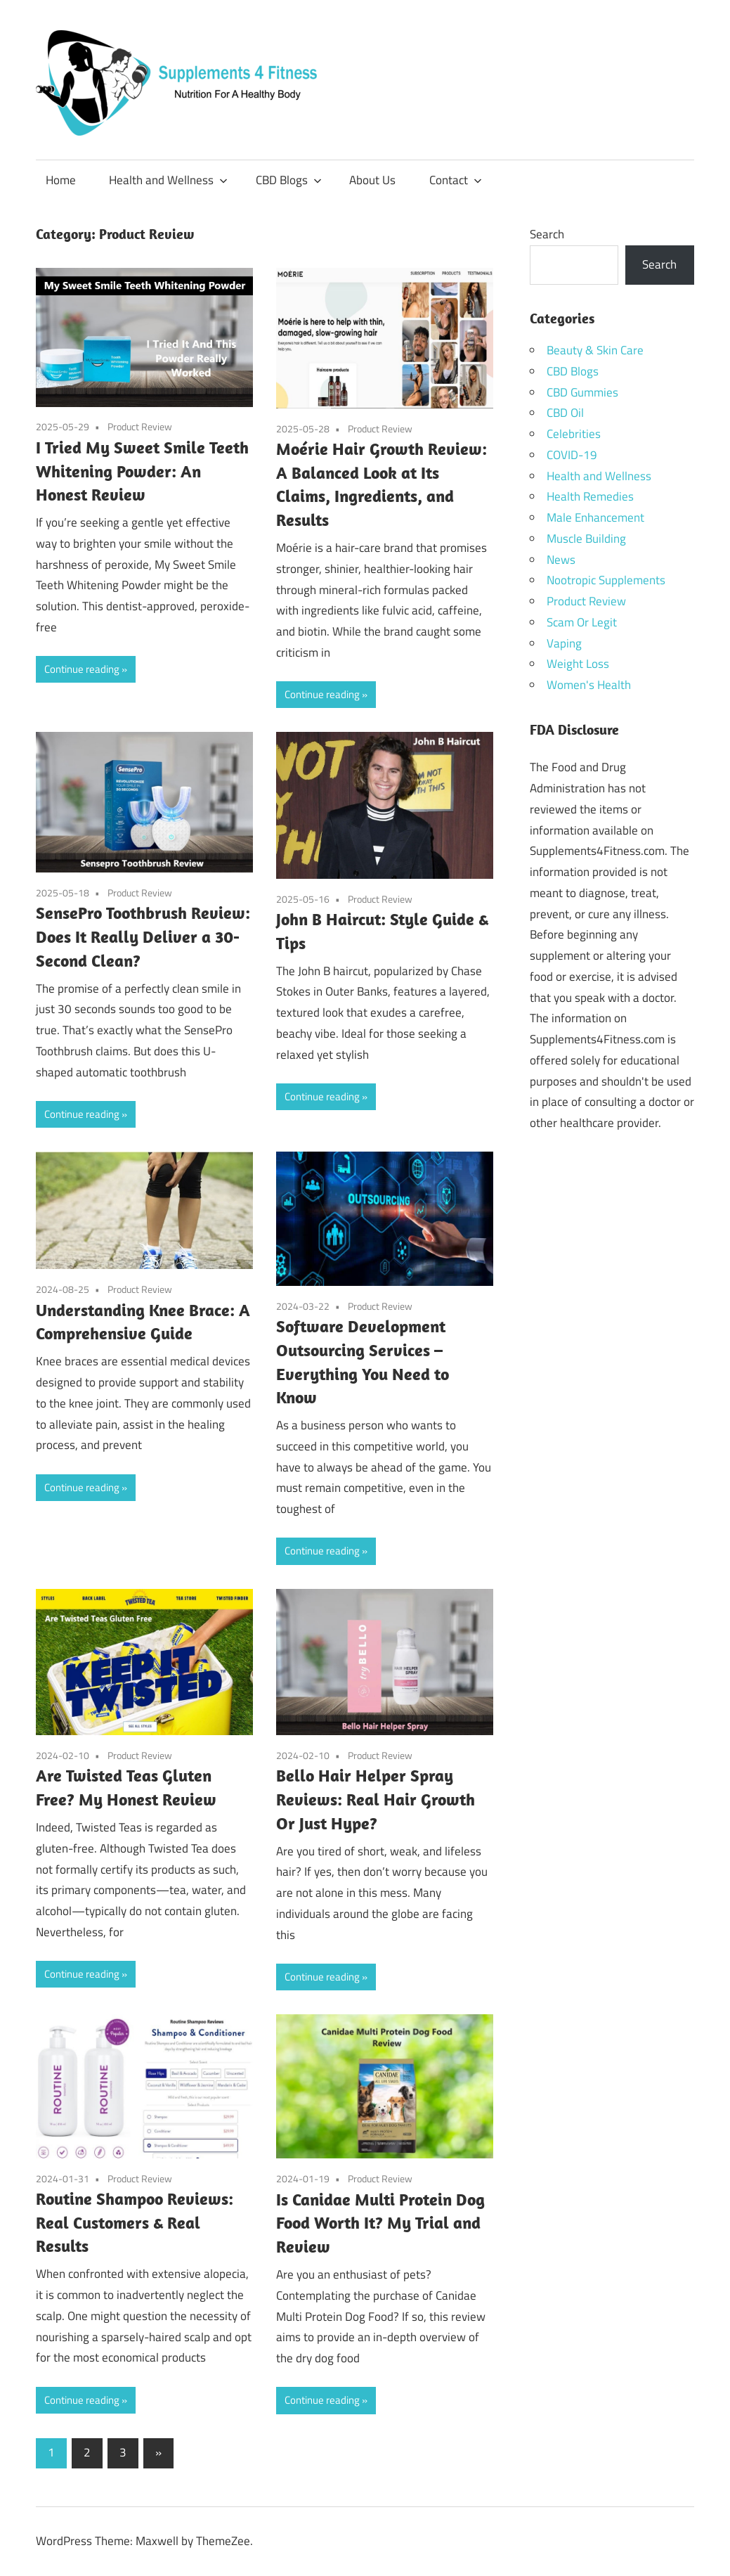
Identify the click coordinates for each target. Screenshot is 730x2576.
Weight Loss (578, 664)
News (561, 559)
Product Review (139, 426)
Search (547, 234)
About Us (372, 180)
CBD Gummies (582, 392)
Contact (455, 180)
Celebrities (574, 434)
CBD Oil (565, 413)
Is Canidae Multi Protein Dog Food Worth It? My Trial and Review (380, 2223)
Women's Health (589, 685)
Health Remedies (590, 496)
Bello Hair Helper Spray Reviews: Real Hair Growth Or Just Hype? (375, 1799)
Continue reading (81, 669)
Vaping (564, 643)
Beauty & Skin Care (595, 350)
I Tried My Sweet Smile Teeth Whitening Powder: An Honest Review (142, 471)
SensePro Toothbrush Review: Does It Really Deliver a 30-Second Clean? (143, 936)
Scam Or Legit (582, 622)
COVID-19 (572, 455)
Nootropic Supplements (606, 580)
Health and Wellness (168, 180)
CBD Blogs (289, 180)
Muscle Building (586, 538)
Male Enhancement (595, 517)
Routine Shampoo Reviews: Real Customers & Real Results (134, 2222)
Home (61, 180)
